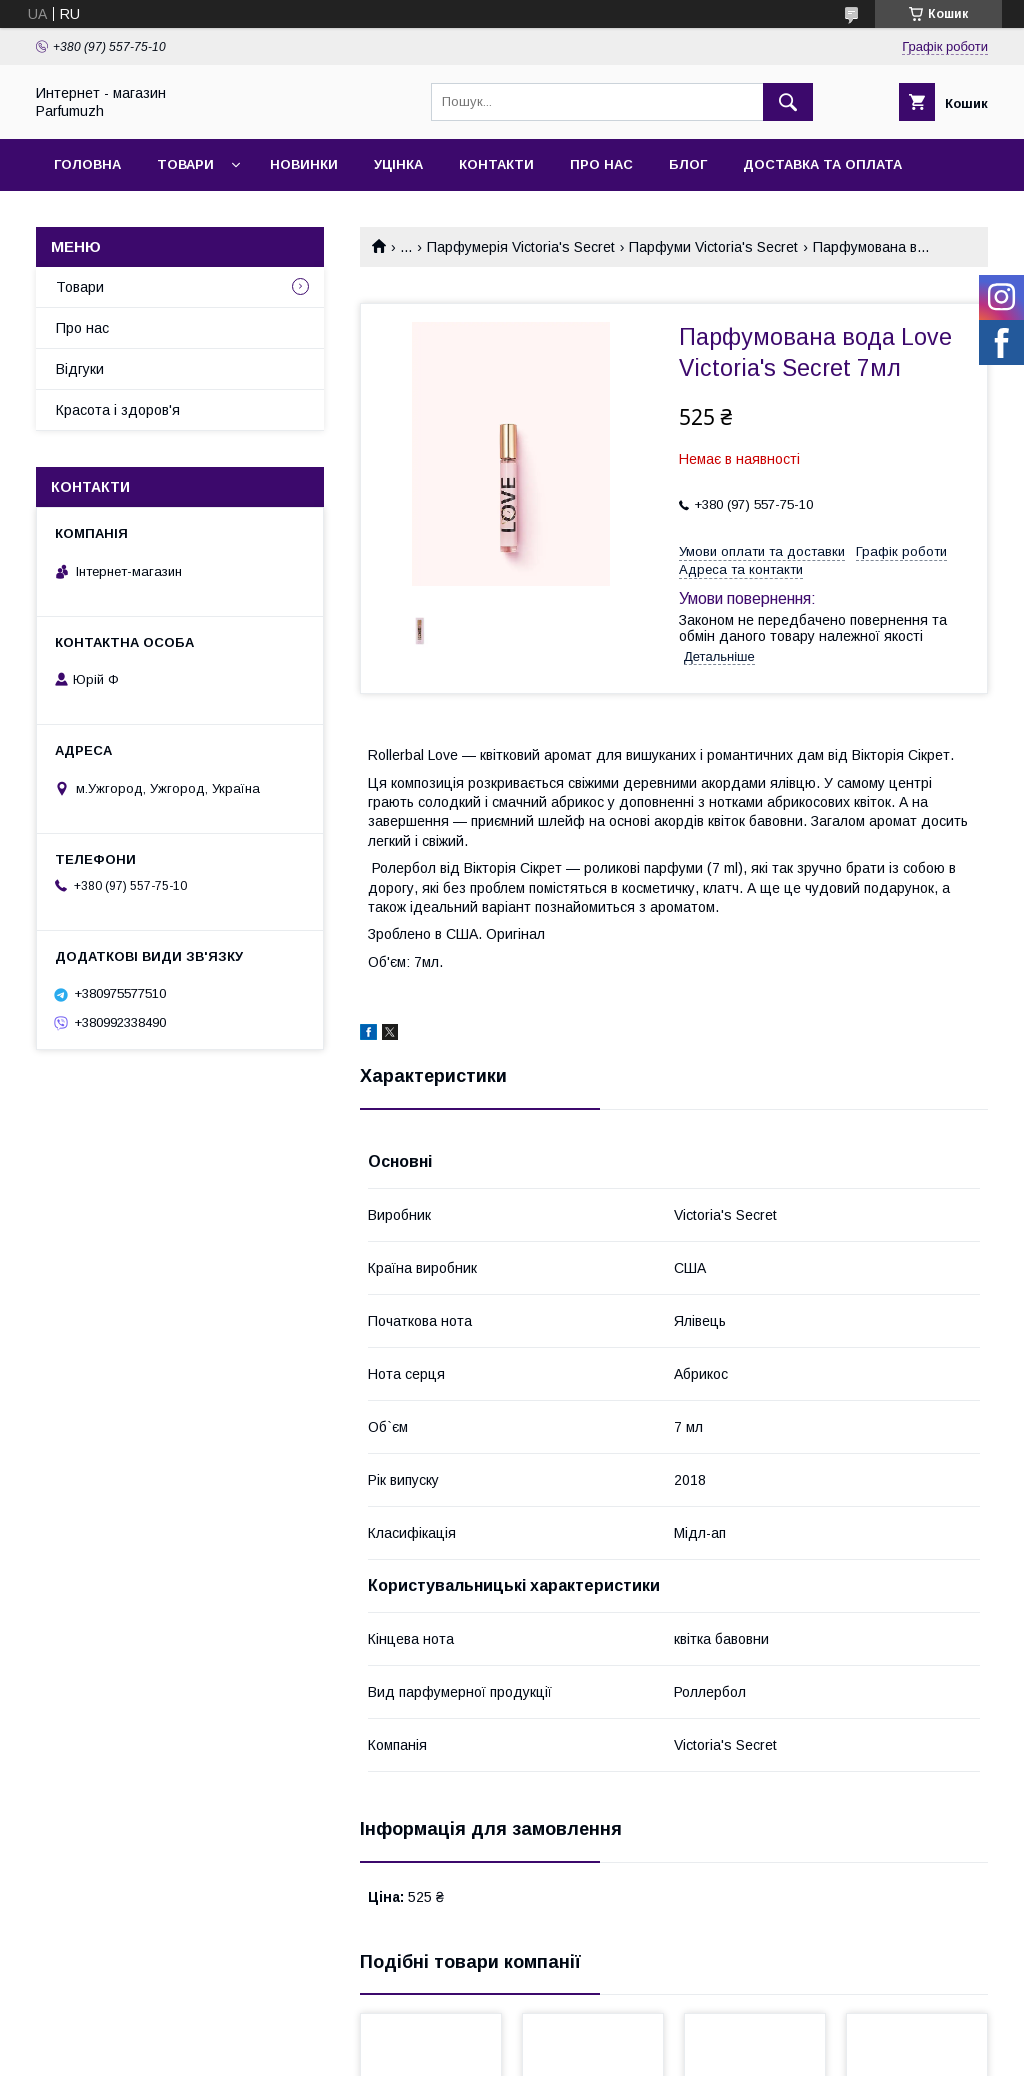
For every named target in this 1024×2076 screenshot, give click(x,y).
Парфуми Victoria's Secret (713, 247)
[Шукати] (788, 102)
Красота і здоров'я (118, 410)
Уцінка (398, 164)
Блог (688, 164)
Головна (87, 164)
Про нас (601, 164)
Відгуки (80, 369)
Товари (185, 164)
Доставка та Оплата (822, 164)
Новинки (304, 164)
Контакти (496, 164)
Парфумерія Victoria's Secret (521, 247)
